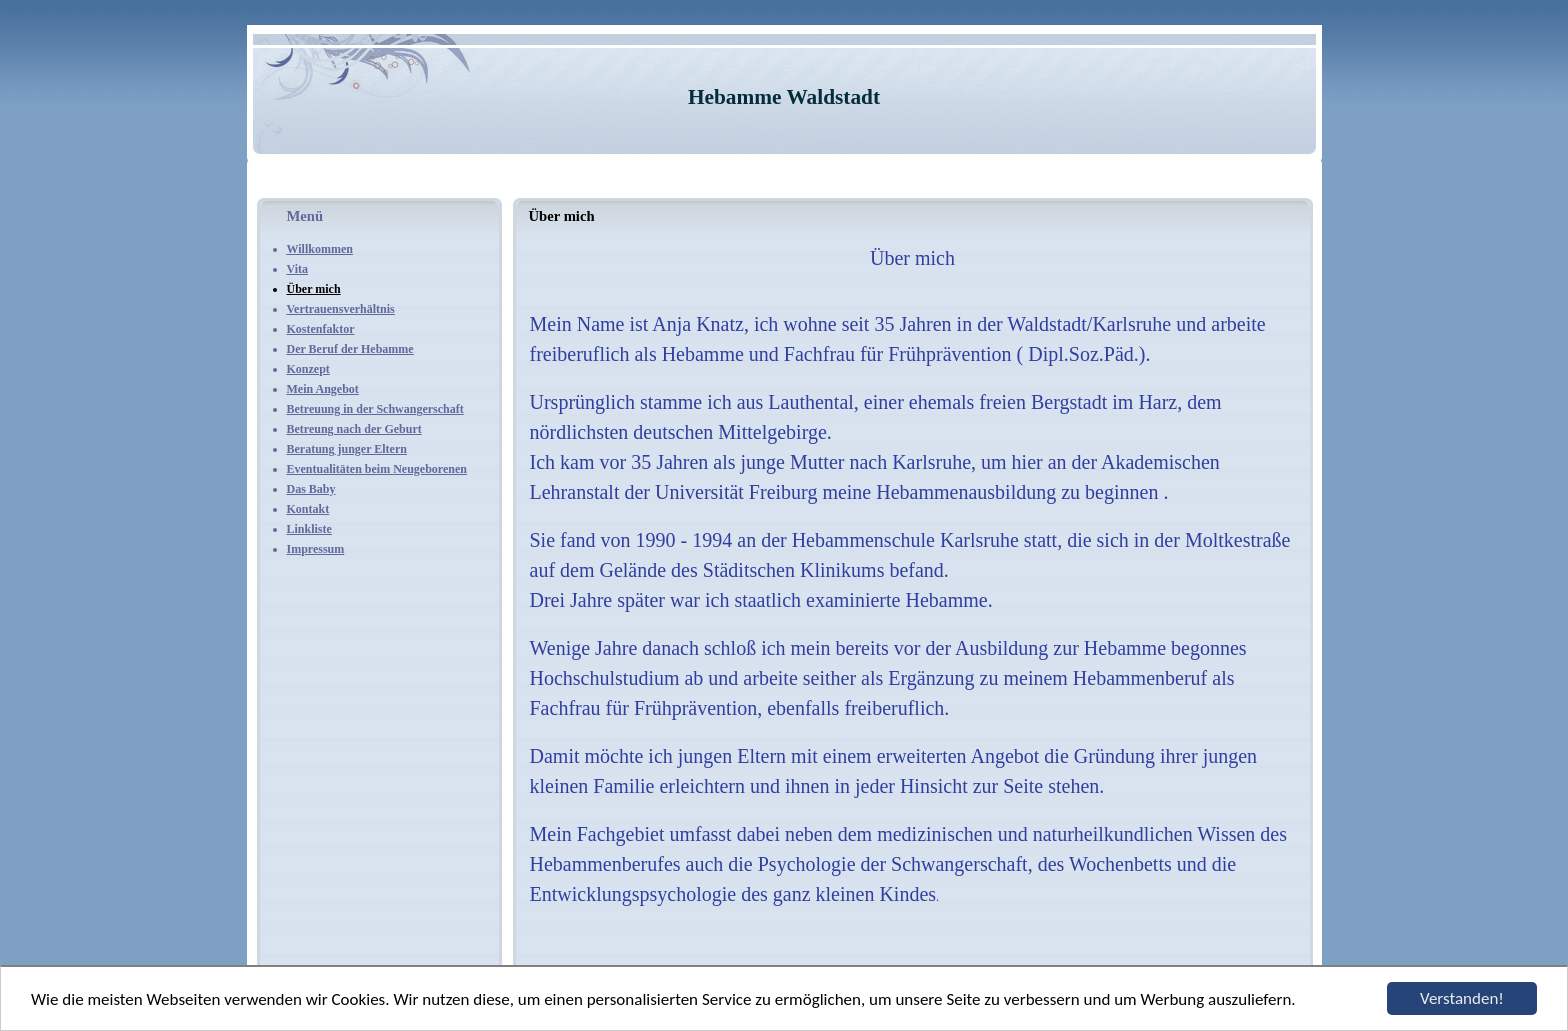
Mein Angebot (323, 389)
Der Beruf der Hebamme (350, 349)
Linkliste (309, 529)
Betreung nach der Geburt (354, 429)
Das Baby (311, 489)
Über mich (314, 289)
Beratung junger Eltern (347, 449)
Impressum (316, 549)
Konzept (308, 369)
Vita (298, 269)
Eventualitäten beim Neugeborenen (377, 469)
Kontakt (308, 509)
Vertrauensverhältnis (341, 309)
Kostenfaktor (321, 329)
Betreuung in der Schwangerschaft (375, 409)
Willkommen (320, 249)
